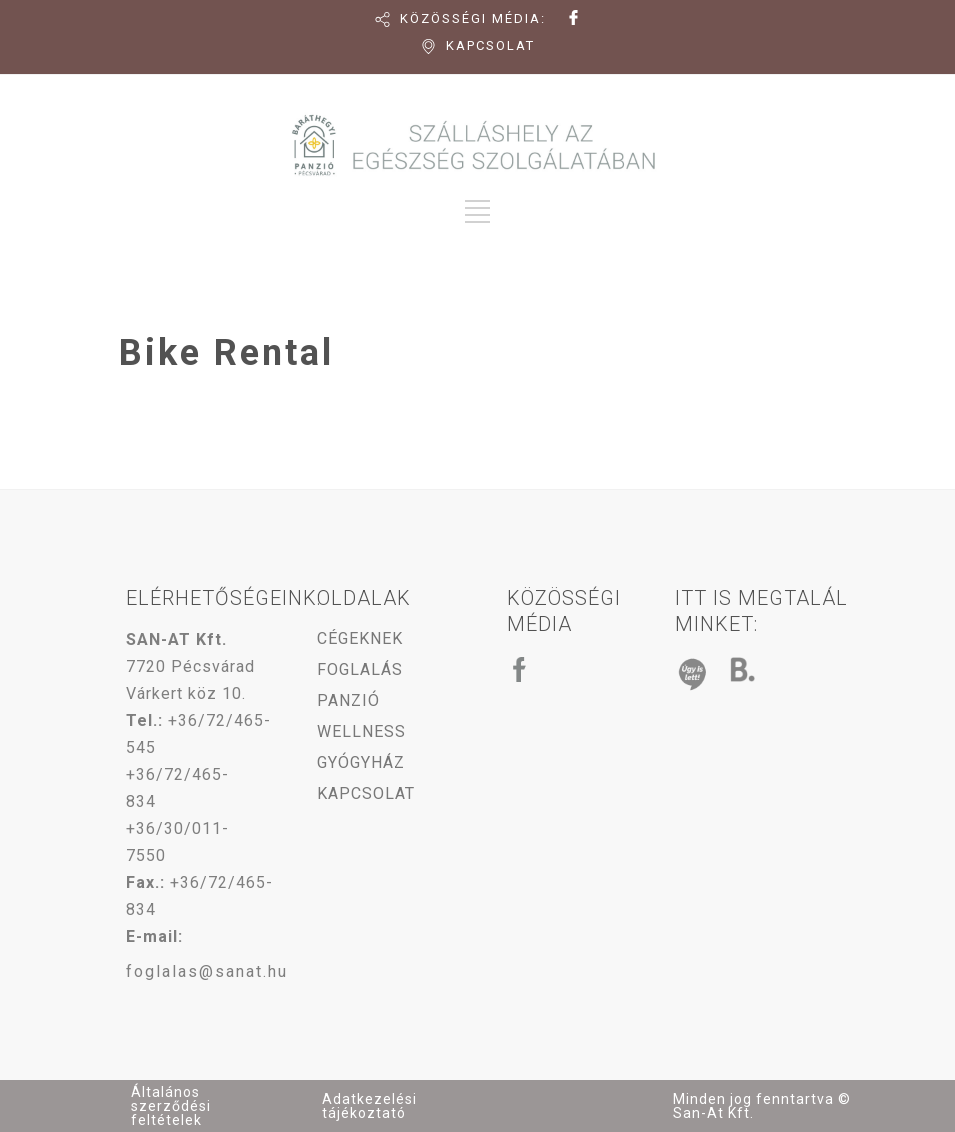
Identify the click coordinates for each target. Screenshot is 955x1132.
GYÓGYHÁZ (361, 762)
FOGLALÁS (360, 669)
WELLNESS (361, 731)
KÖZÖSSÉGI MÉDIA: (473, 18)
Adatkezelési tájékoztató (369, 1106)
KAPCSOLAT (490, 45)
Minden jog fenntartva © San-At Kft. (762, 1106)
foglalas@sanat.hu (207, 971)
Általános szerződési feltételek (171, 1106)
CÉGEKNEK (360, 638)
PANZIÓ (348, 700)
